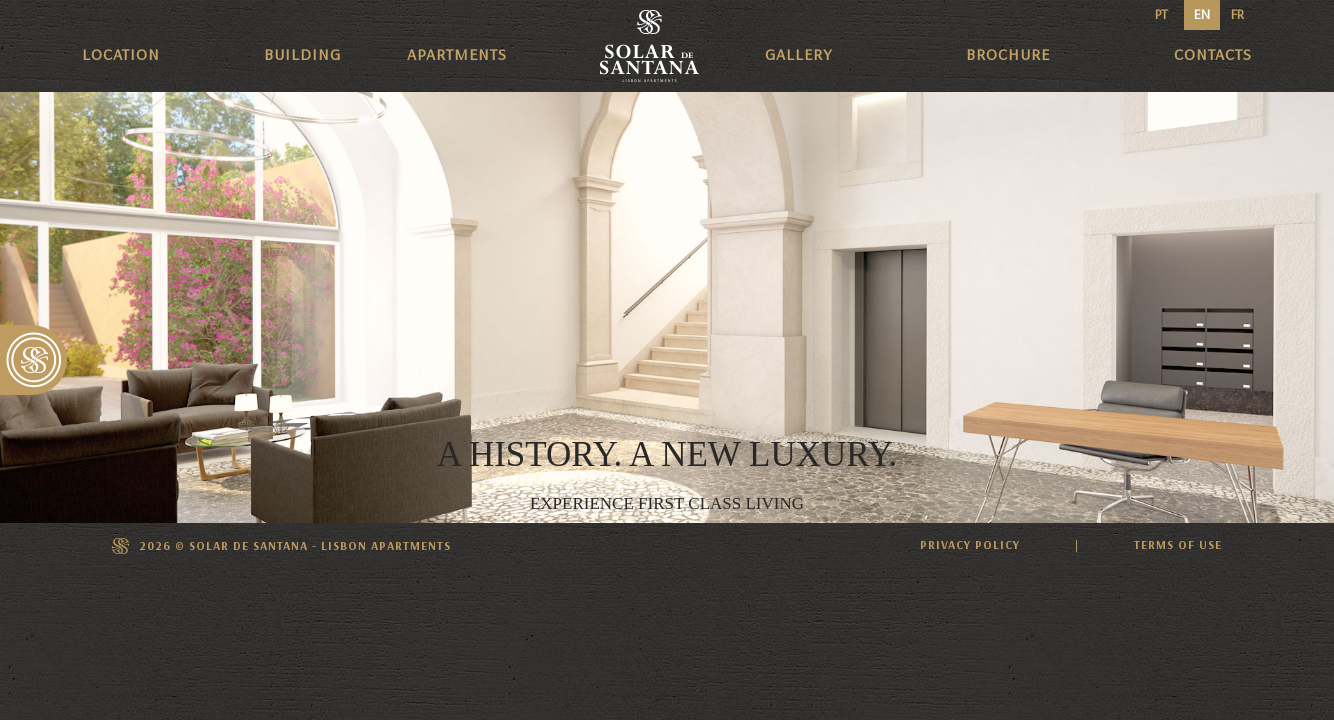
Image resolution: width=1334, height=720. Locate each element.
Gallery (798, 54)
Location (121, 54)
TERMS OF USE (1178, 545)
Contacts (1213, 54)
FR (1237, 14)
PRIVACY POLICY (970, 545)
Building (302, 54)
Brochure (1008, 54)
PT (1161, 14)
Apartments (457, 54)
